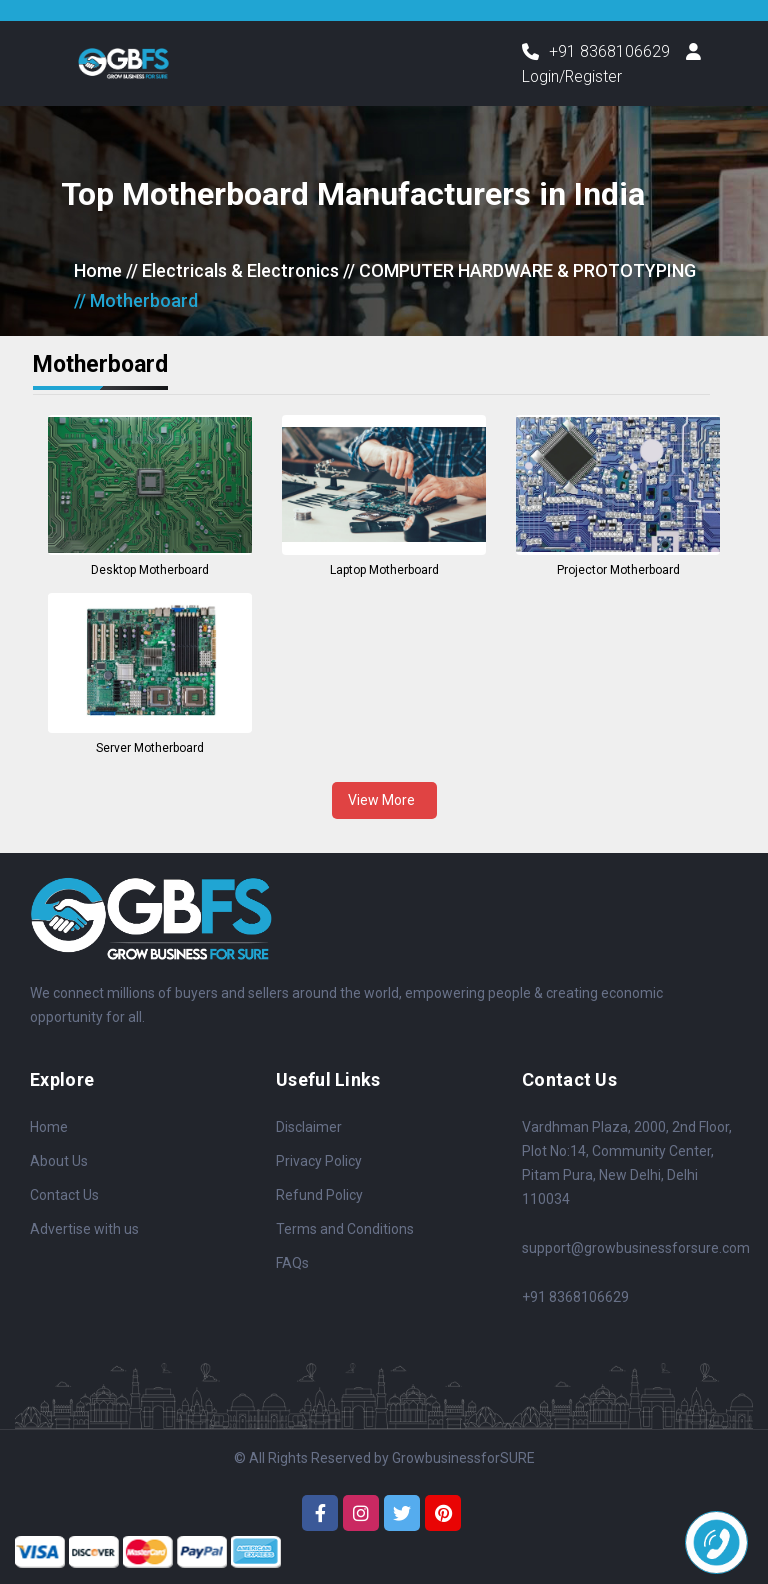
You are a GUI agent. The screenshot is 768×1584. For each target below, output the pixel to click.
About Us (59, 1162)
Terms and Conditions (345, 1230)
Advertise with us (84, 1230)
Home (98, 271)
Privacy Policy (319, 1162)
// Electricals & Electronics (232, 271)
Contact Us (64, 1196)
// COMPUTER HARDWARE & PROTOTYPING (519, 271)
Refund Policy (319, 1196)
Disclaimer (309, 1128)
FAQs (292, 1264)
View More (384, 800)
